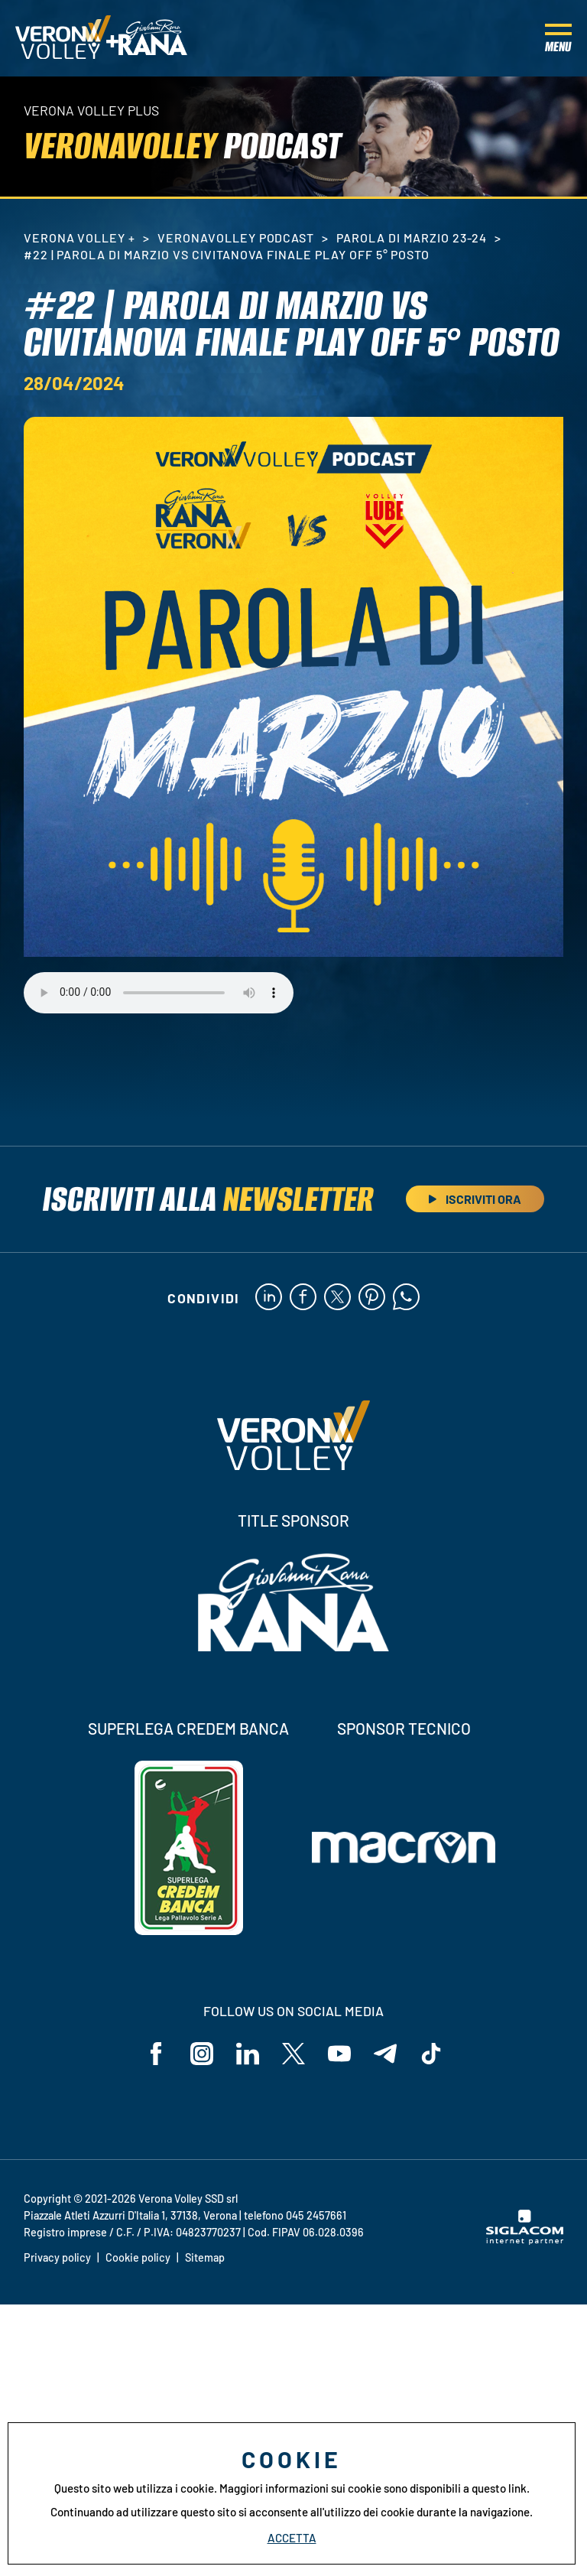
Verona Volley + (79, 237)
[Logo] (63, 38)
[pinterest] (371, 1297)
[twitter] (337, 1297)
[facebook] (303, 1297)
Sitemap (205, 2257)
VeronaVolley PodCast (235, 237)
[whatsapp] (406, 1297)
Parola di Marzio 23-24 (411, 237)
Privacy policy (57, 2257)
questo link (499, 2488)
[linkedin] (268, 1297)
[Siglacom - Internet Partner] (524, 2240)
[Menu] (558, 38)
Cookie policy (137, 2257)
